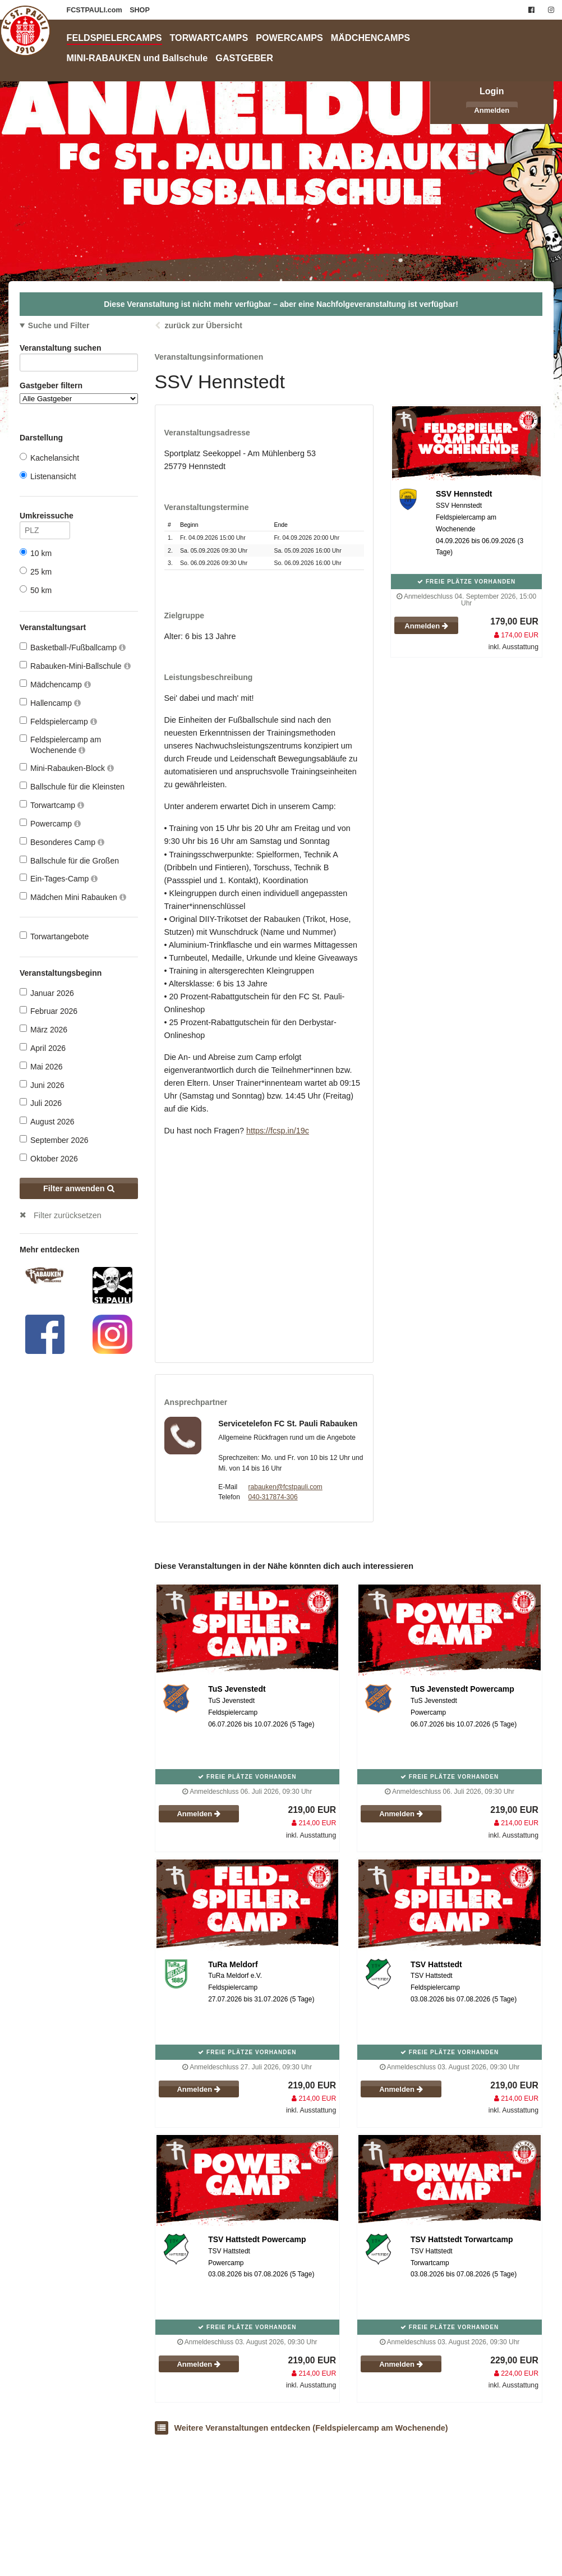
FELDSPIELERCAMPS (114, 38)
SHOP (140, 10)
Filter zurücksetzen (68, 1215)
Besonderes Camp (62, 842)
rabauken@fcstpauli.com (285, 1487)
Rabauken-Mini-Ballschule (75, 666)
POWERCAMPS (289, 38)
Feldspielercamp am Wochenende (60, 744)
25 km (36, 571)
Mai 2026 (41, 1066)
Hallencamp (50, 703)
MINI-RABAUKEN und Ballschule (137, 58)
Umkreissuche (45, 517)
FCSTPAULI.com (96, 10)
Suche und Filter (59, 325)
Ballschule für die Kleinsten (72, 786)
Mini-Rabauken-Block (67, 768)
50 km (36, 590)
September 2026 (54, 1140)
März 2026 (43, 1029)
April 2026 (43, 1048)
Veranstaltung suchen (79, 349)
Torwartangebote (54, 936)
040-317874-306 (273, 1497)
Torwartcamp (52, 805)
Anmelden (491, 110)
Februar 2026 (48, 1011)
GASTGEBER (244, 58)
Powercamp (50, 823)
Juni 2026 (42, 1085)
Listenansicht (48, 476)
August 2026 (47, 1121)
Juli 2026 (41, 1103)
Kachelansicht (49, 457)
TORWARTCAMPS (209, 38)
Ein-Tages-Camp (59, 878)
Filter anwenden (78, 1188)
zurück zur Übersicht (203, 325)
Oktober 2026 (49, 1158)
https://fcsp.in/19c (277, 1130)
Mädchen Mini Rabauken (73, 897)
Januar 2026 (47, 993)
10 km (36, 553)
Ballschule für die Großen (69, 860)
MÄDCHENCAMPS (370, 38)
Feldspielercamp (58, 721)
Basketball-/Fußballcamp (73, 647)
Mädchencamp (55, 684)
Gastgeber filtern (79, 392)
